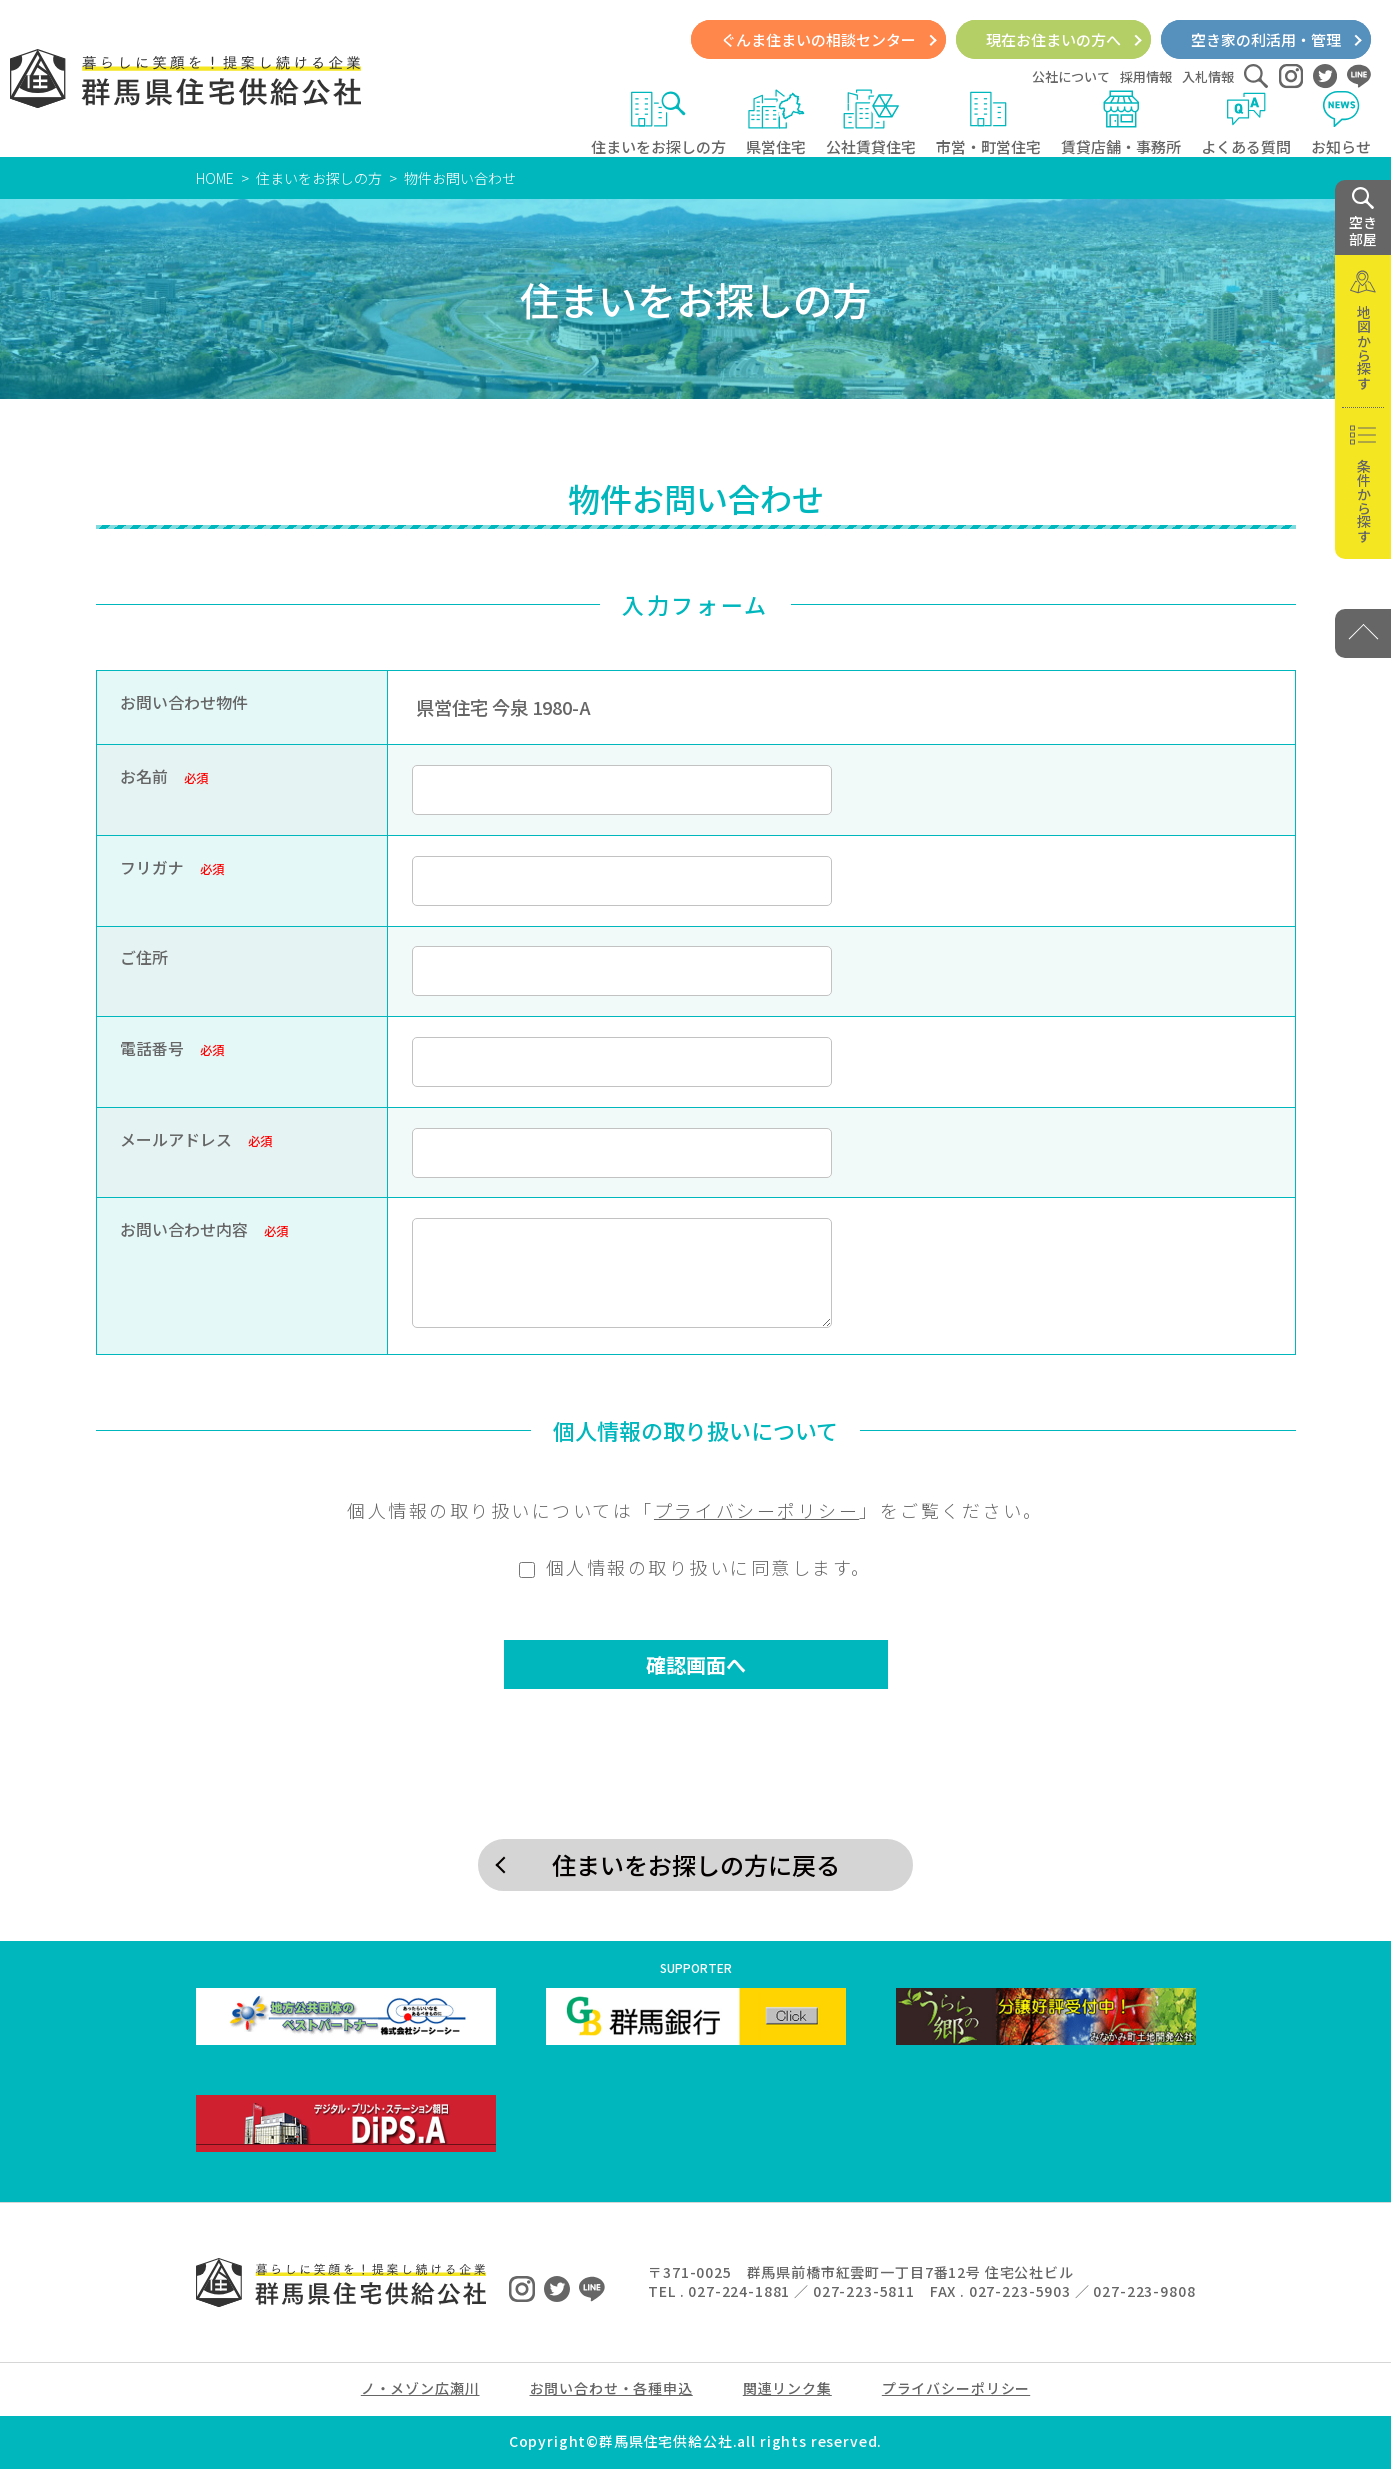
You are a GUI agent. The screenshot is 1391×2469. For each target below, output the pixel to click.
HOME (215, 178)
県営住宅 (776, 123)
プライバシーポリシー (756, 1510)
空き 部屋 (1363, 218)
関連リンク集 (787, 2388)
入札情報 (1208, 76)
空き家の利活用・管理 (1266, 39)
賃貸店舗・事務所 (1121, 123)
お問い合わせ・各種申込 (611, 2388)
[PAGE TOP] (1363, 633)
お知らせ (1341, 123)
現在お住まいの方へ (1053, 39)
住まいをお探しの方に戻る (696, 1864)
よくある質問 (1246, 123)
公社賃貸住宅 (871, 123)
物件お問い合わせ (460, 178)
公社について (1071, 76)
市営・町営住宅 (988, 123)
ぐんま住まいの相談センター (818, 39)
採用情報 (1146, 76)
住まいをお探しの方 (658, 123)
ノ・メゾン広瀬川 (420, 2388)
